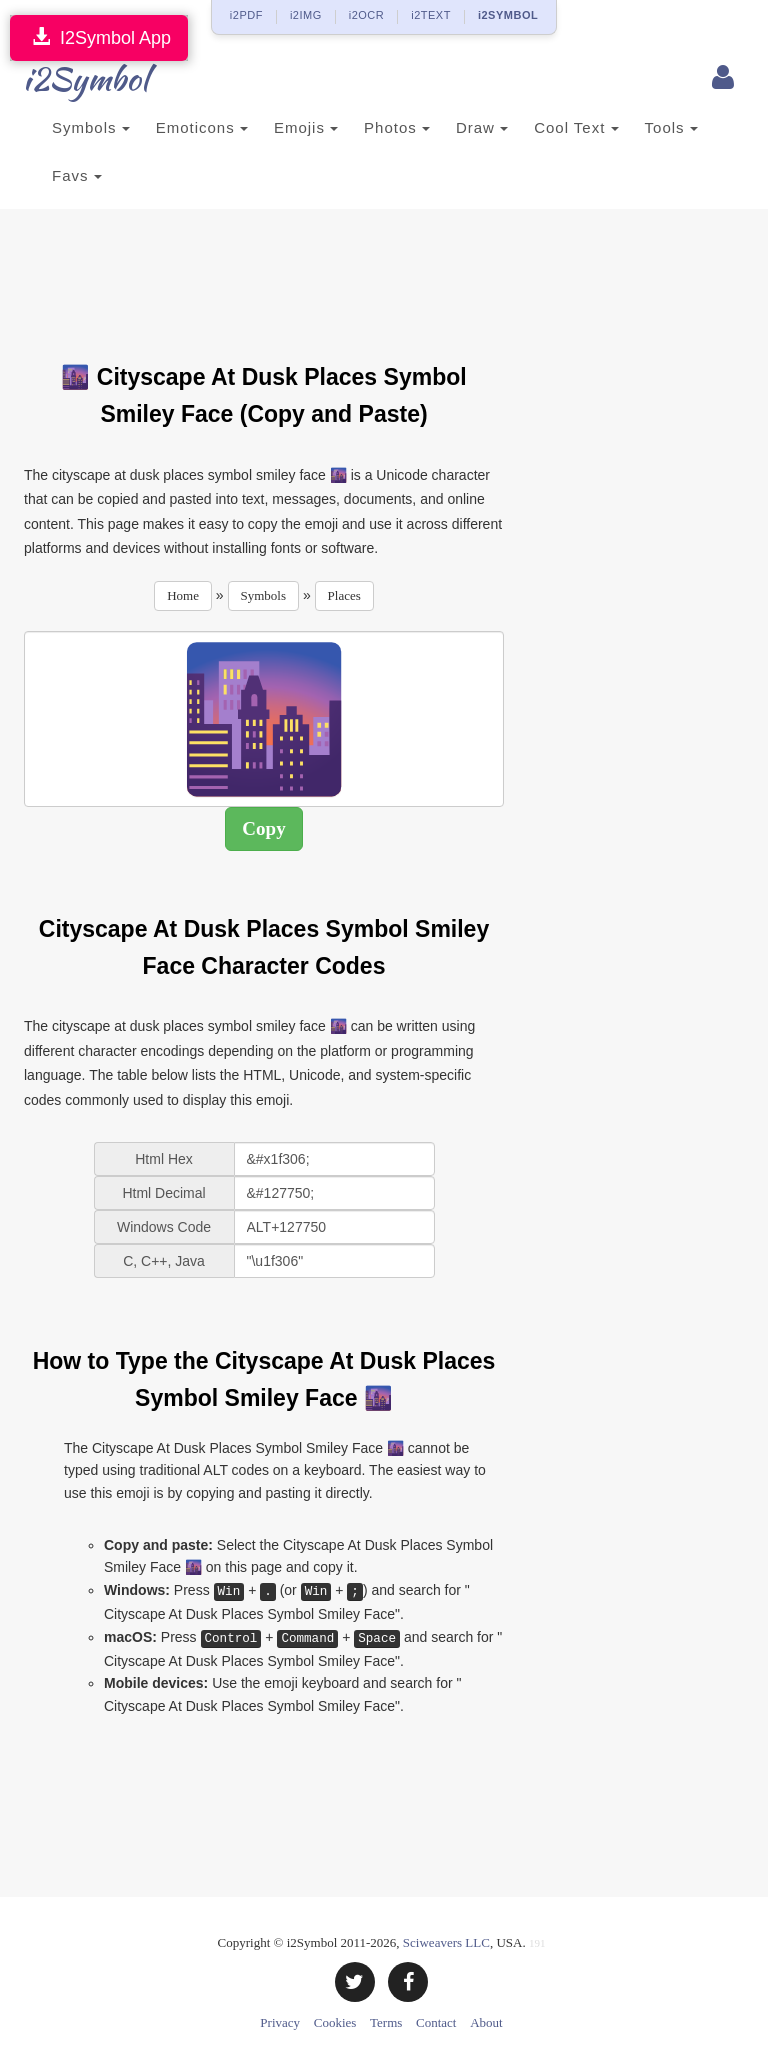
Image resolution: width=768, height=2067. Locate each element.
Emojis (306, 127)
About (486, 2022)
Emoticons (202, 127)
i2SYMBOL (508, 15)
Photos (397, 127)
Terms (386, 2022)
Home (183, 595)
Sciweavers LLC (446, 1942)
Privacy (280, 2022)
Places (344, 595)
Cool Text (576, 127)
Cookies (335, 2022)
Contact (436, 2022)
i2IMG (306, 15)
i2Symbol (64, 79)
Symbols (91, 127)
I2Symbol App (99, 37)
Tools (671, 127)
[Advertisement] (388, 274)
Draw (482, 127)
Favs (77, 175)
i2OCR (367, 15)
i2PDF (246, 15)
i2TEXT (431, 15)
